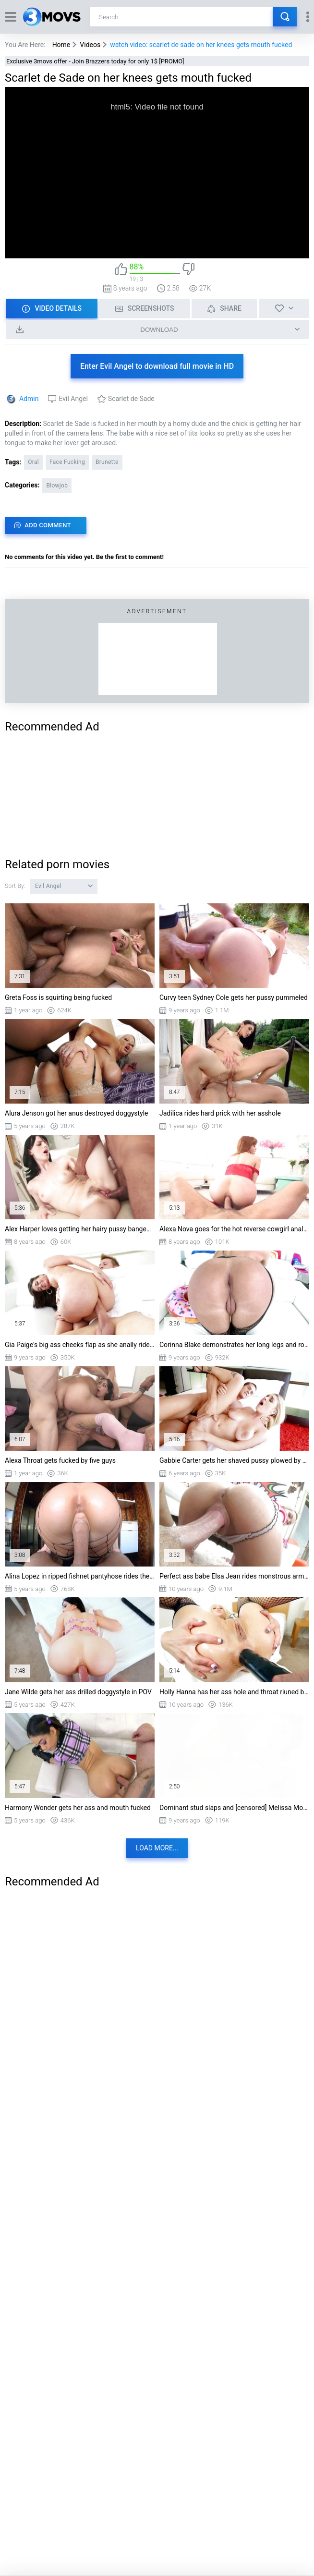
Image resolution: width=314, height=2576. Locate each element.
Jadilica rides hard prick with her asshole (220, 1113)
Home (61, 45)
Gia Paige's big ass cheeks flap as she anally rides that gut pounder (80, 1345)
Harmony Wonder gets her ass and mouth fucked (78, 1807)
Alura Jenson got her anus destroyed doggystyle (76, 1113)
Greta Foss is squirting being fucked (58, 997)
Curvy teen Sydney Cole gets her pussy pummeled (233, 997)
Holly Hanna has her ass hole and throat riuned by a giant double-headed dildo (234, 1692)
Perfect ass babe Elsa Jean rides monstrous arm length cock (234, 1576)
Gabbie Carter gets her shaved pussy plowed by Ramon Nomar (234, 1460)
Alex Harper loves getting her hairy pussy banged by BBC (80, 1229)
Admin (28, 398)
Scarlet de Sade (131, 398)
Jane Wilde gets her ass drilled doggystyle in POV (78, 1692)
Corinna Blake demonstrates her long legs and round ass (234, 1345)
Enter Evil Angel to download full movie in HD (157, 366)
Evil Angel (73, 398)
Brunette (107, 462)
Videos (90, 45)
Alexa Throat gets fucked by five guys (60, 1460)
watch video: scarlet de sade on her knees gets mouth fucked (201, 45)
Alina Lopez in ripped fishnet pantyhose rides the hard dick (80, 1576)
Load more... (157, 1848)
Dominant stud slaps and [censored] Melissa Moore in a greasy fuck (234, 1807)
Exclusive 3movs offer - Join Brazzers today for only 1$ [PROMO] (95, 61)
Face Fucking (67, 462)
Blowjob (57, 485)
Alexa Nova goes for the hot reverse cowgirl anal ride (234, 1229)
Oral (33, 462)
